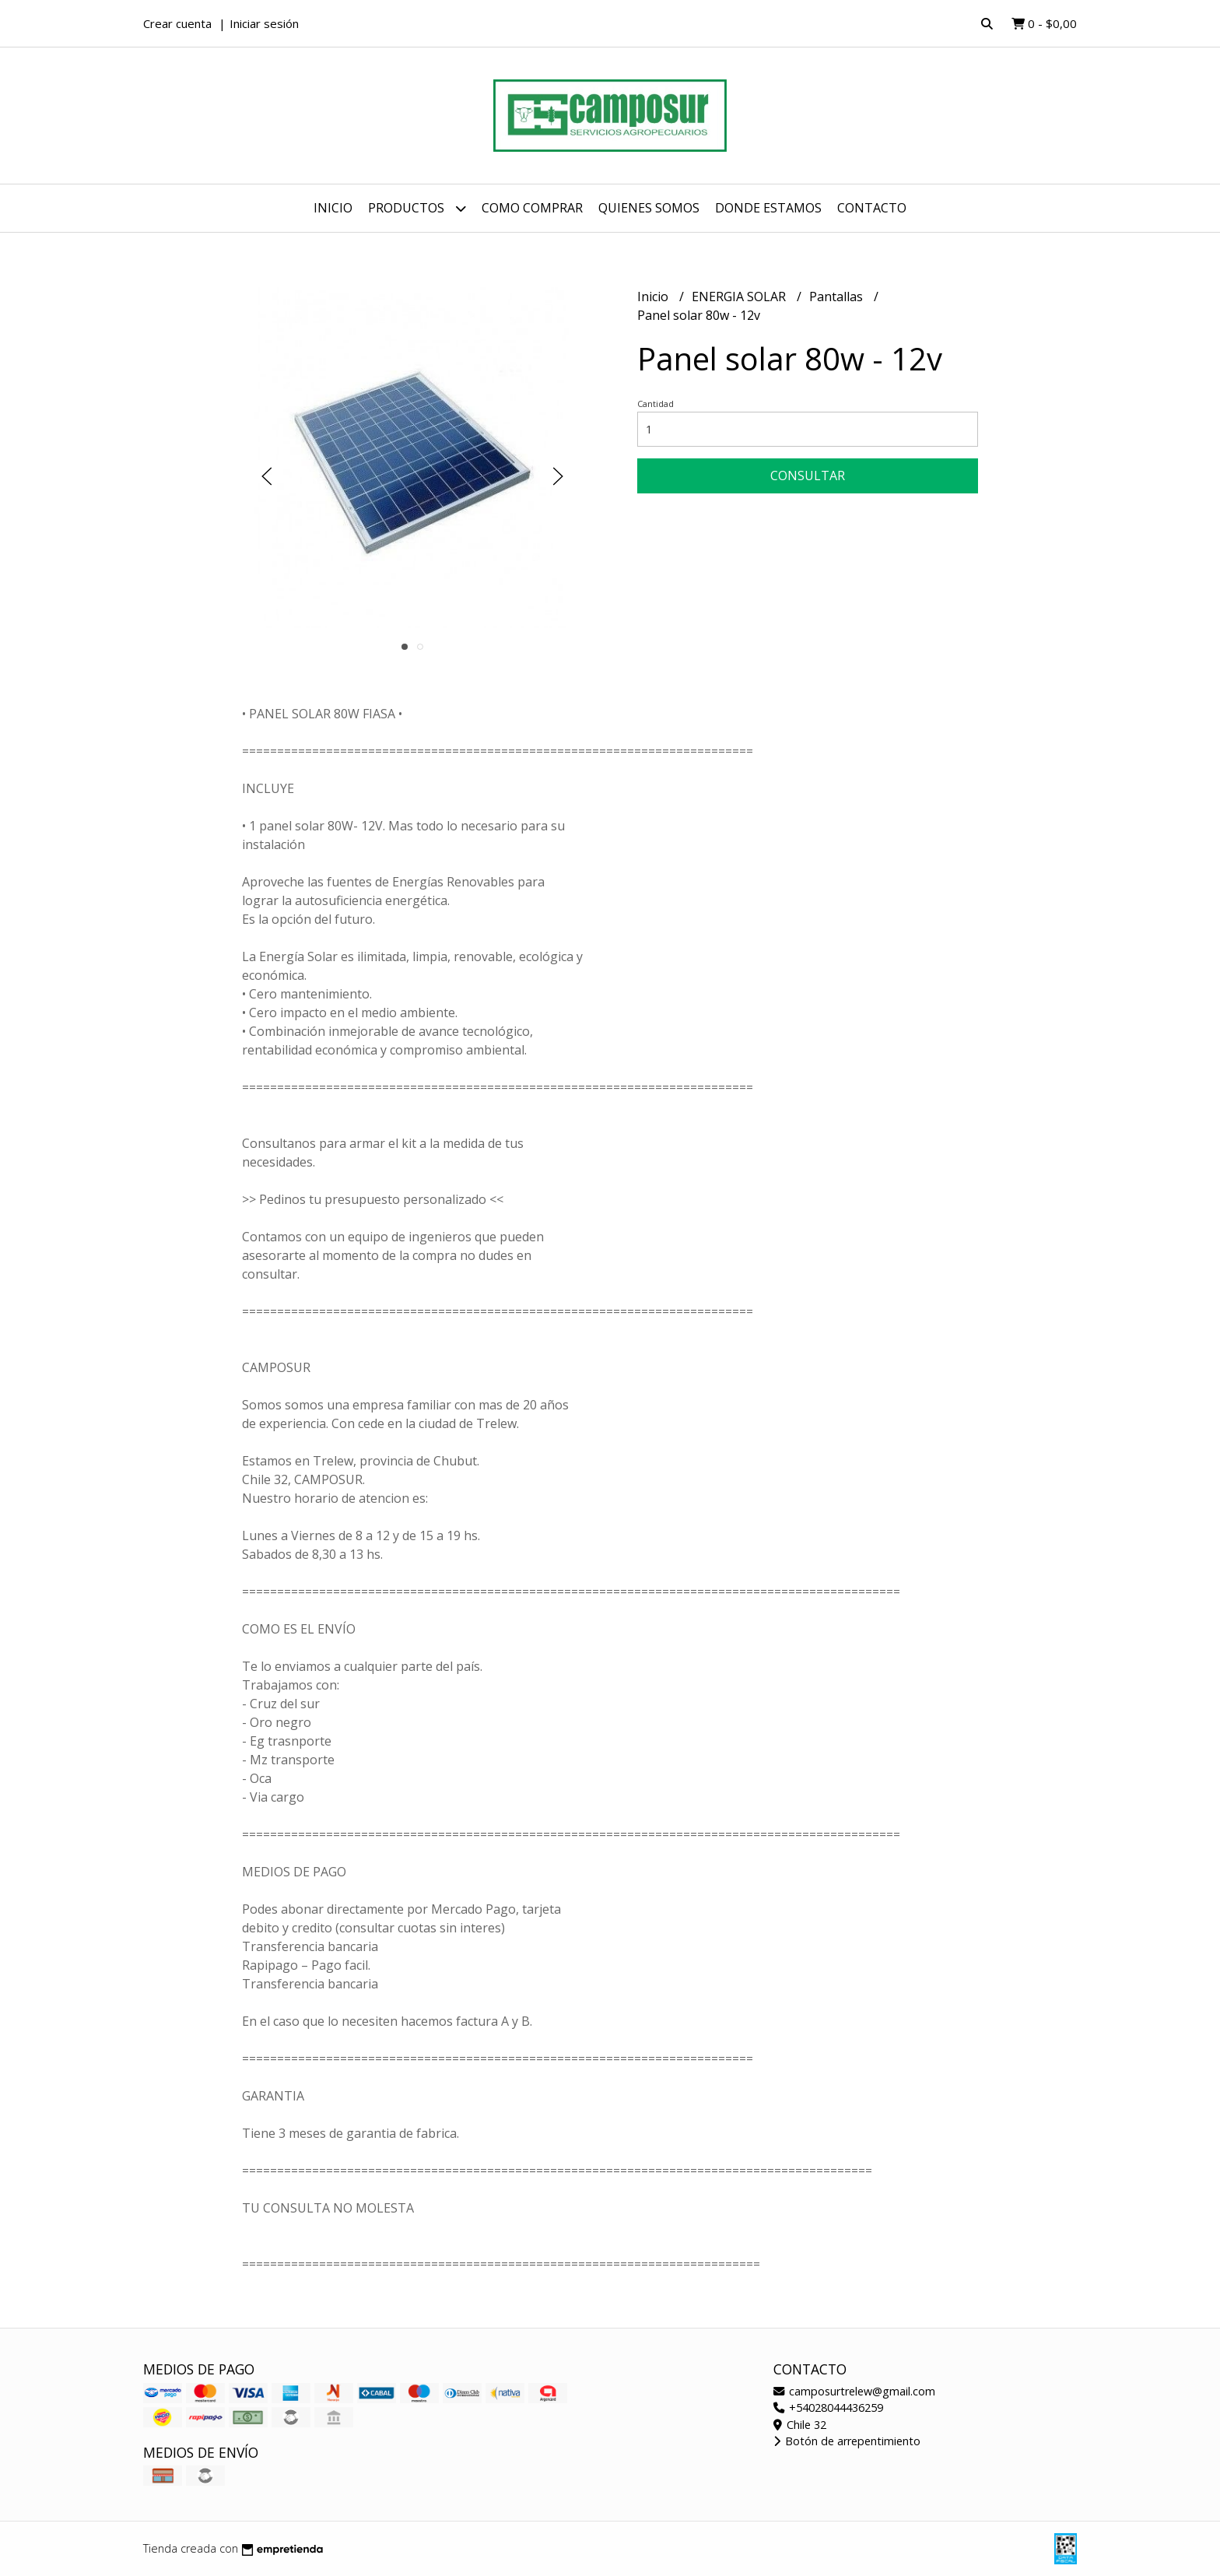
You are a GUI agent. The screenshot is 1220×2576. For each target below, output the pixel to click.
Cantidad (655, 403)
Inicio (333, 207)
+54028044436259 (828, 2407)
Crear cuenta (177, 23)
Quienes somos (648, 207)
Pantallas (837, 296)
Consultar (807, 475)
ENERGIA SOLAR (740, 296)
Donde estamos (768, 207)
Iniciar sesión (264, 23)
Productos (417, 208)
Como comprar (532, 207)
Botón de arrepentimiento (846, 2441)
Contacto (871, 207)
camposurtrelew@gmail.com (854, 2391)
